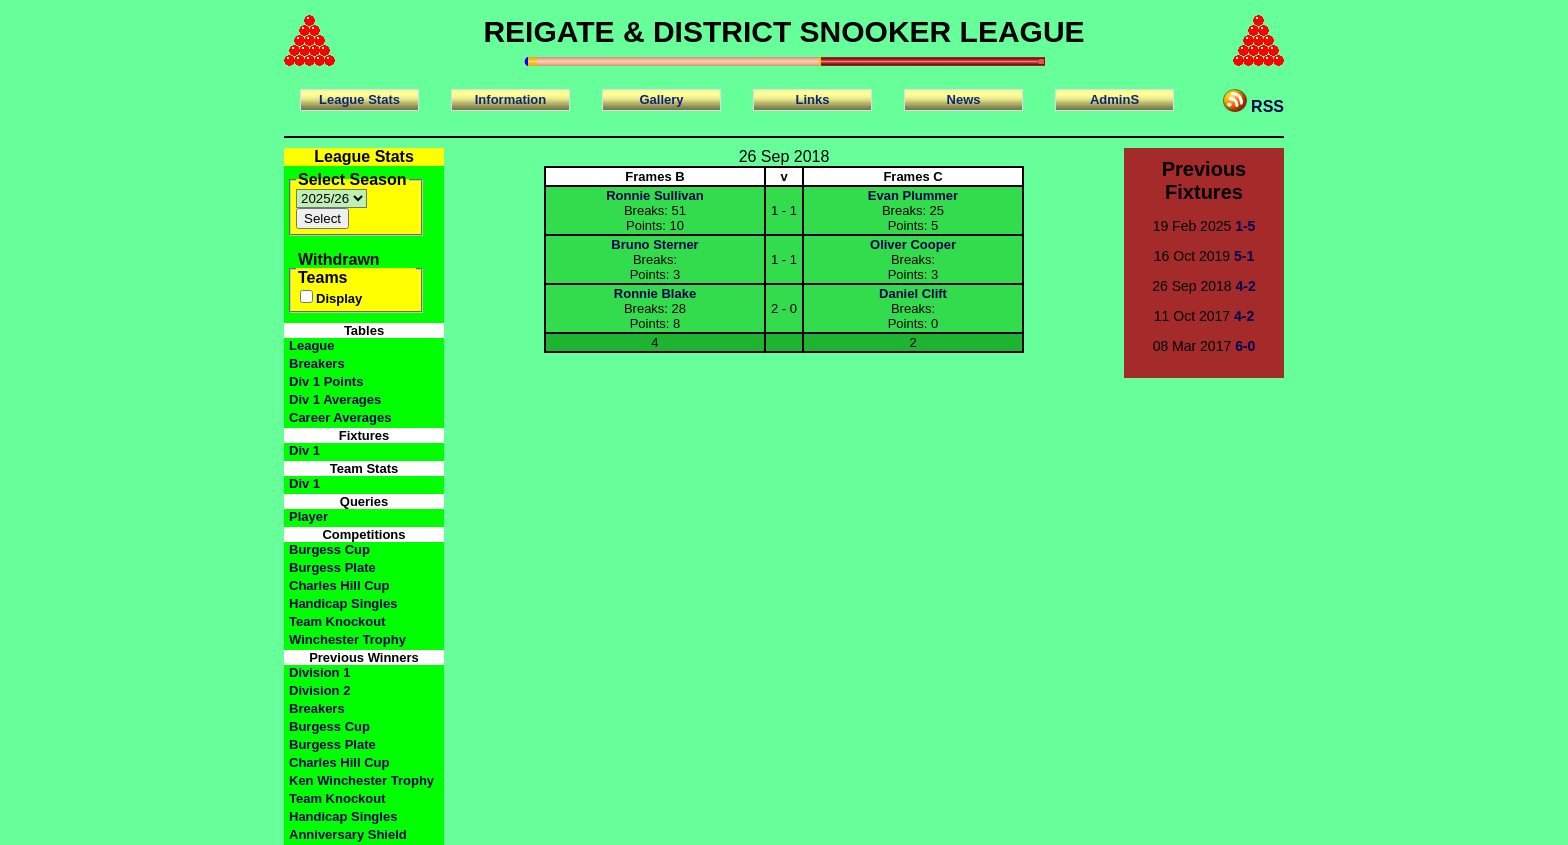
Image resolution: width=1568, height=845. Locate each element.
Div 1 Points (326, 381)
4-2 (1246, 286)
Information (511, 99)
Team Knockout (337, 621)
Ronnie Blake (655, 293)
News (964, 99)
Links (813, 99)
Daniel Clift (913, 293)
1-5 (1245, 226)
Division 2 (319, 690)
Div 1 (304, 450)
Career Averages (340, 417)
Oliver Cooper (913, 244)
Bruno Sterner (654, 244)
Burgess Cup (329, 549)
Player (308, 516)
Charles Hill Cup (339, 585)
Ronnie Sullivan (655, 195)
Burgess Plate (332, 567)
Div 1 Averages (335, 399)
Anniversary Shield (348, 834)
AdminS (1114, 99)
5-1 (1244, 256)
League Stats (359, 99)
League (312, 345)
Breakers (317, 363)
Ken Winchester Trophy (361, 780)
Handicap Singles (343, 603)
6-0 (1245, 346)
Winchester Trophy (347, 639)
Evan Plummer (913, 195)
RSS (1253, 102)
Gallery (661, 99)
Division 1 (319, 672)
